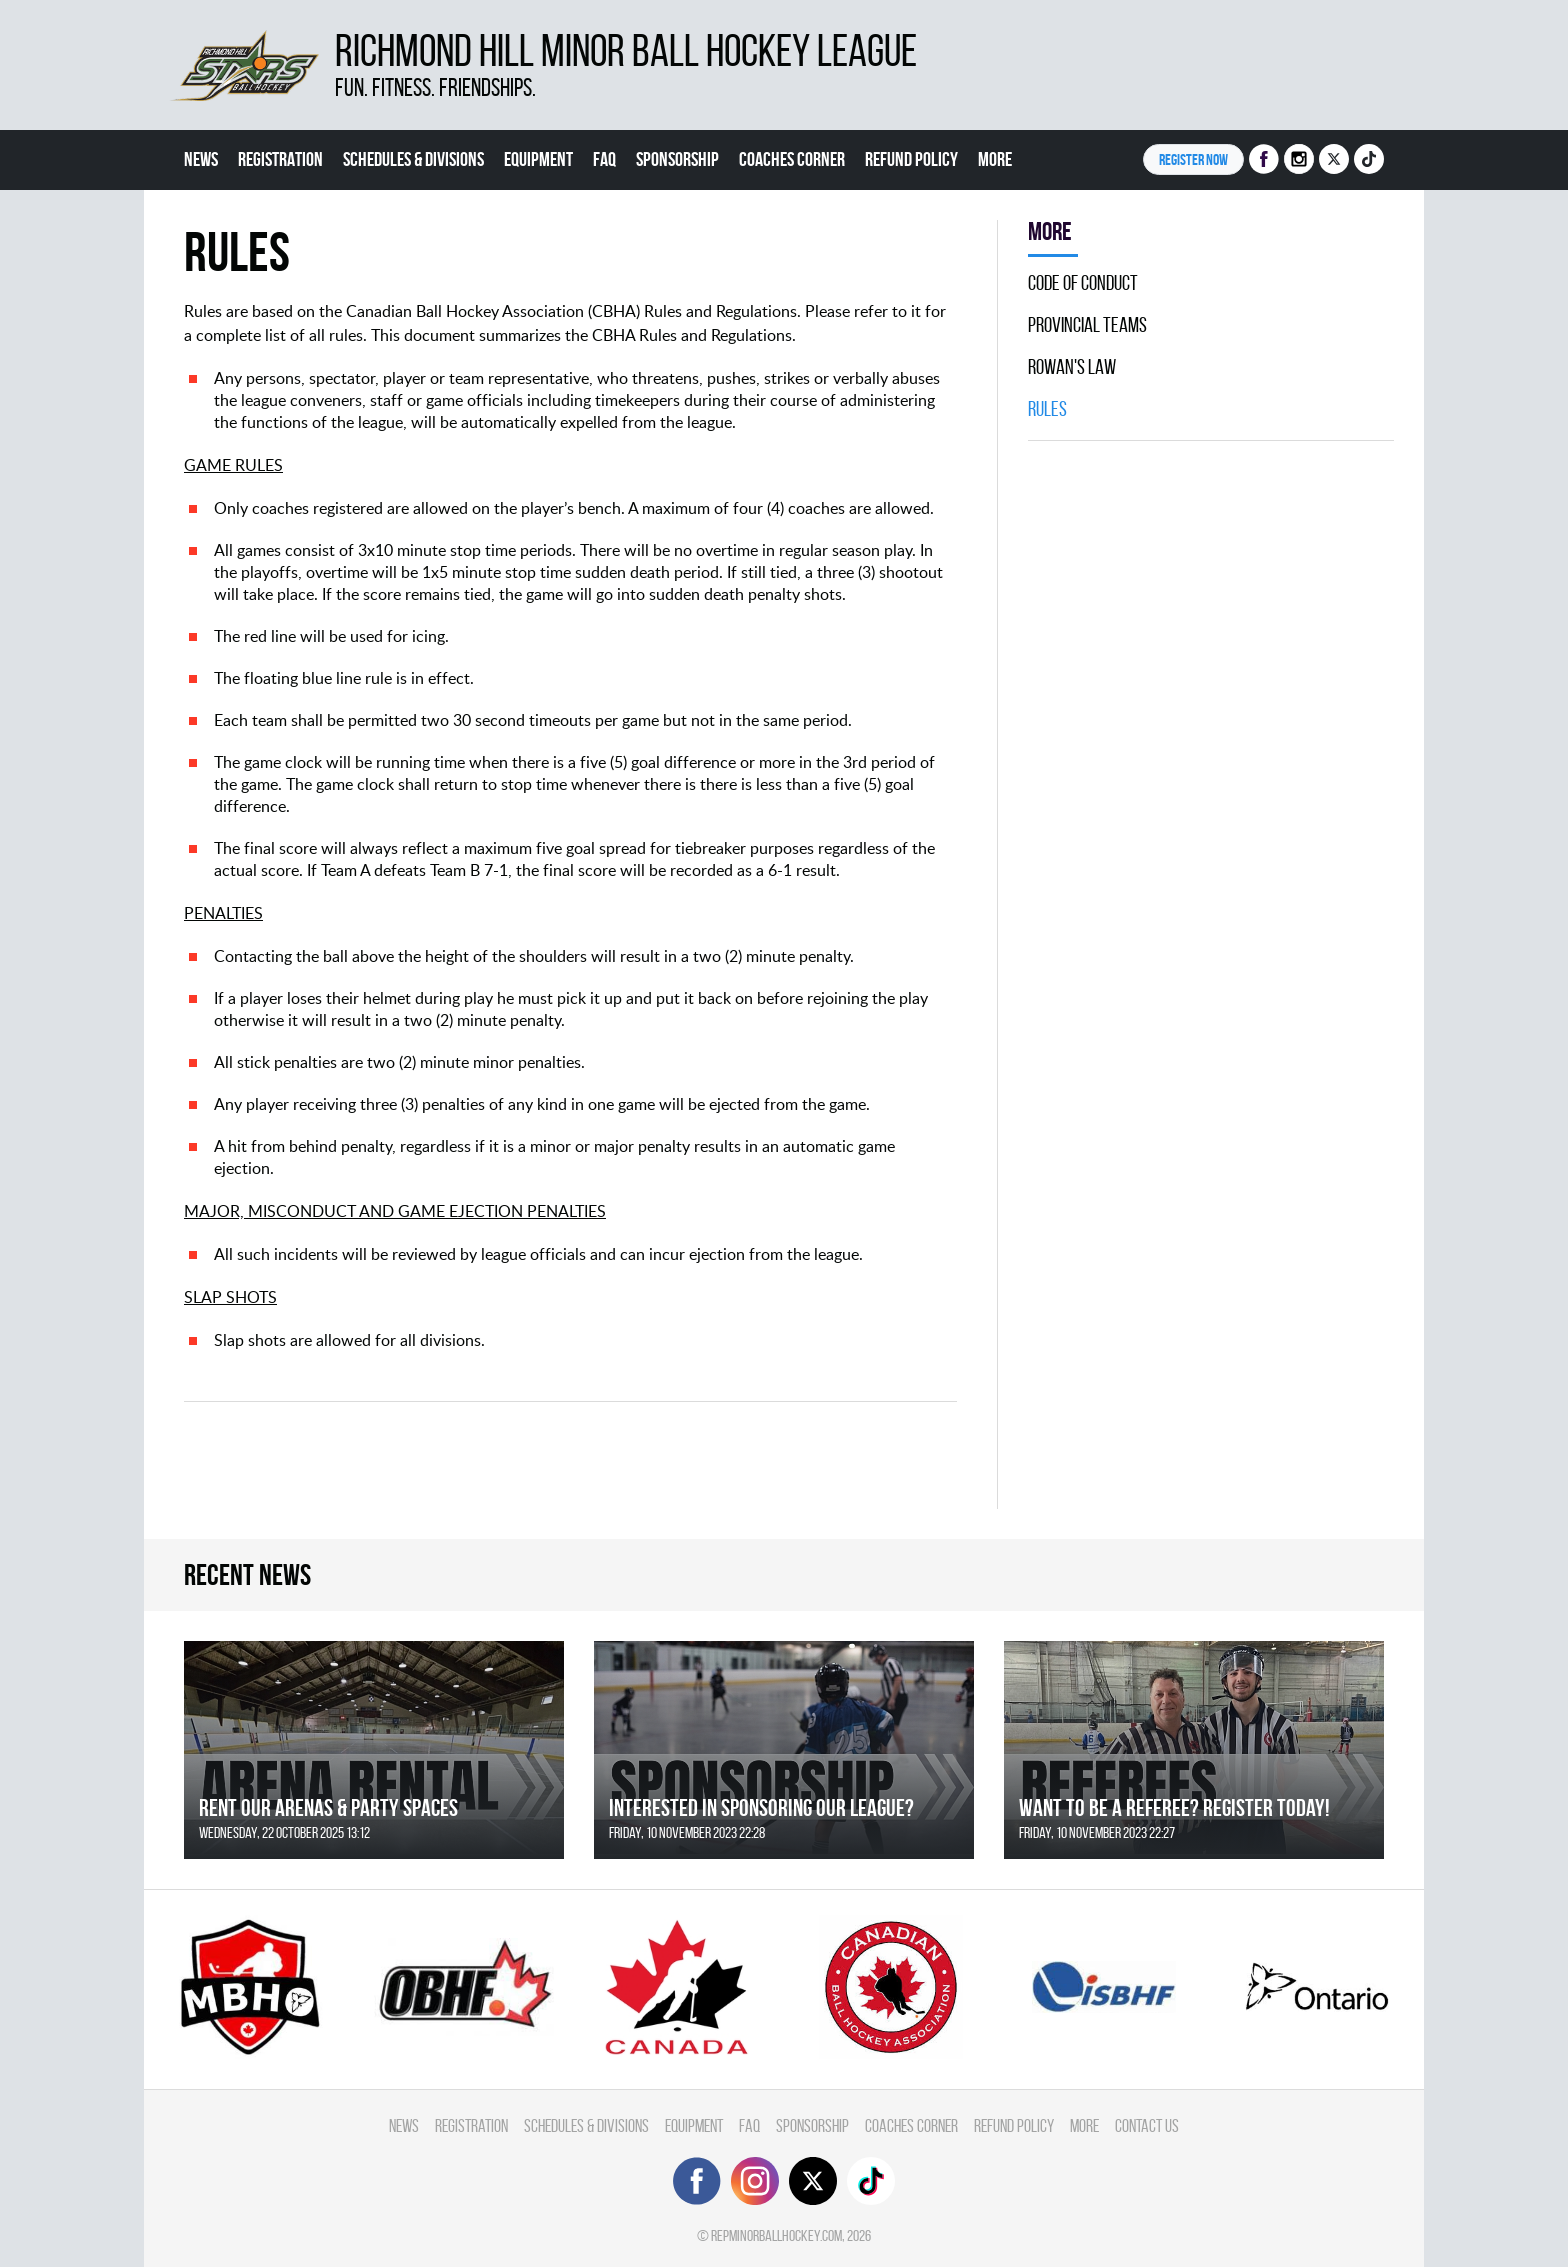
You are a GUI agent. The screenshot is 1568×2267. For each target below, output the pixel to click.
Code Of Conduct (1083, 283)
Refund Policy (911, 159)
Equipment (538, 159)
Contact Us (1147, 2125)
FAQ (604, 159)
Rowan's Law (1072, 367)
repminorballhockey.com (776, 2235)
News (201, 159)
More (995, 159)
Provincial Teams (1087, 325)
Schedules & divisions (413, 159)
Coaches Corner (792, 159)
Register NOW (1193, 159)
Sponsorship (677, 159)
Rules (1047, 409)
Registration (280, 159)
